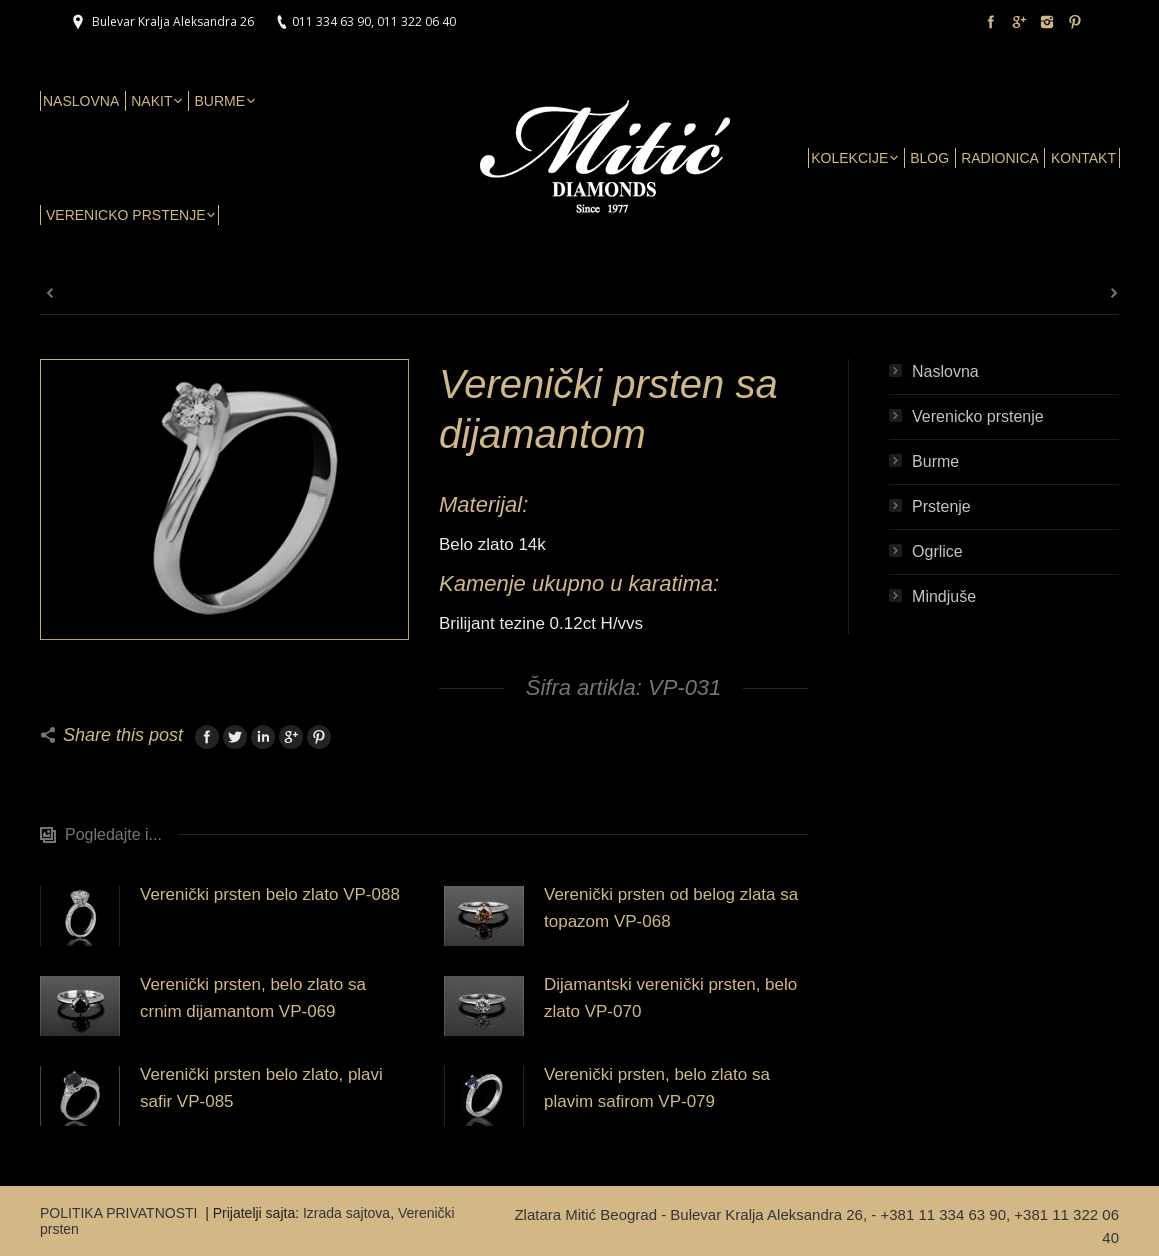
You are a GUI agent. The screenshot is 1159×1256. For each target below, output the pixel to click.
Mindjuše (944, 596)
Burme (935, 461)
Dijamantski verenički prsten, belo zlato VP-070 (670, 998)
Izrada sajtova (346, 1213)
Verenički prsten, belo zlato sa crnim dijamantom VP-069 (253, 998)
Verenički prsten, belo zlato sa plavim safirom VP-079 (657, 1088)
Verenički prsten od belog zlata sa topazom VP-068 (671, 908)
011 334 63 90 (331, 21)
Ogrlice (937, 551)
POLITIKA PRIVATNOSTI (120, 1213)
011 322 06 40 (416, 21)
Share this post (123, 735)
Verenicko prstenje (978, 416)
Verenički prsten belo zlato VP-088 (270, 894)
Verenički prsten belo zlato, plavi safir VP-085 (261, 1088)
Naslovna (945, 371)
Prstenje (941, 506)
